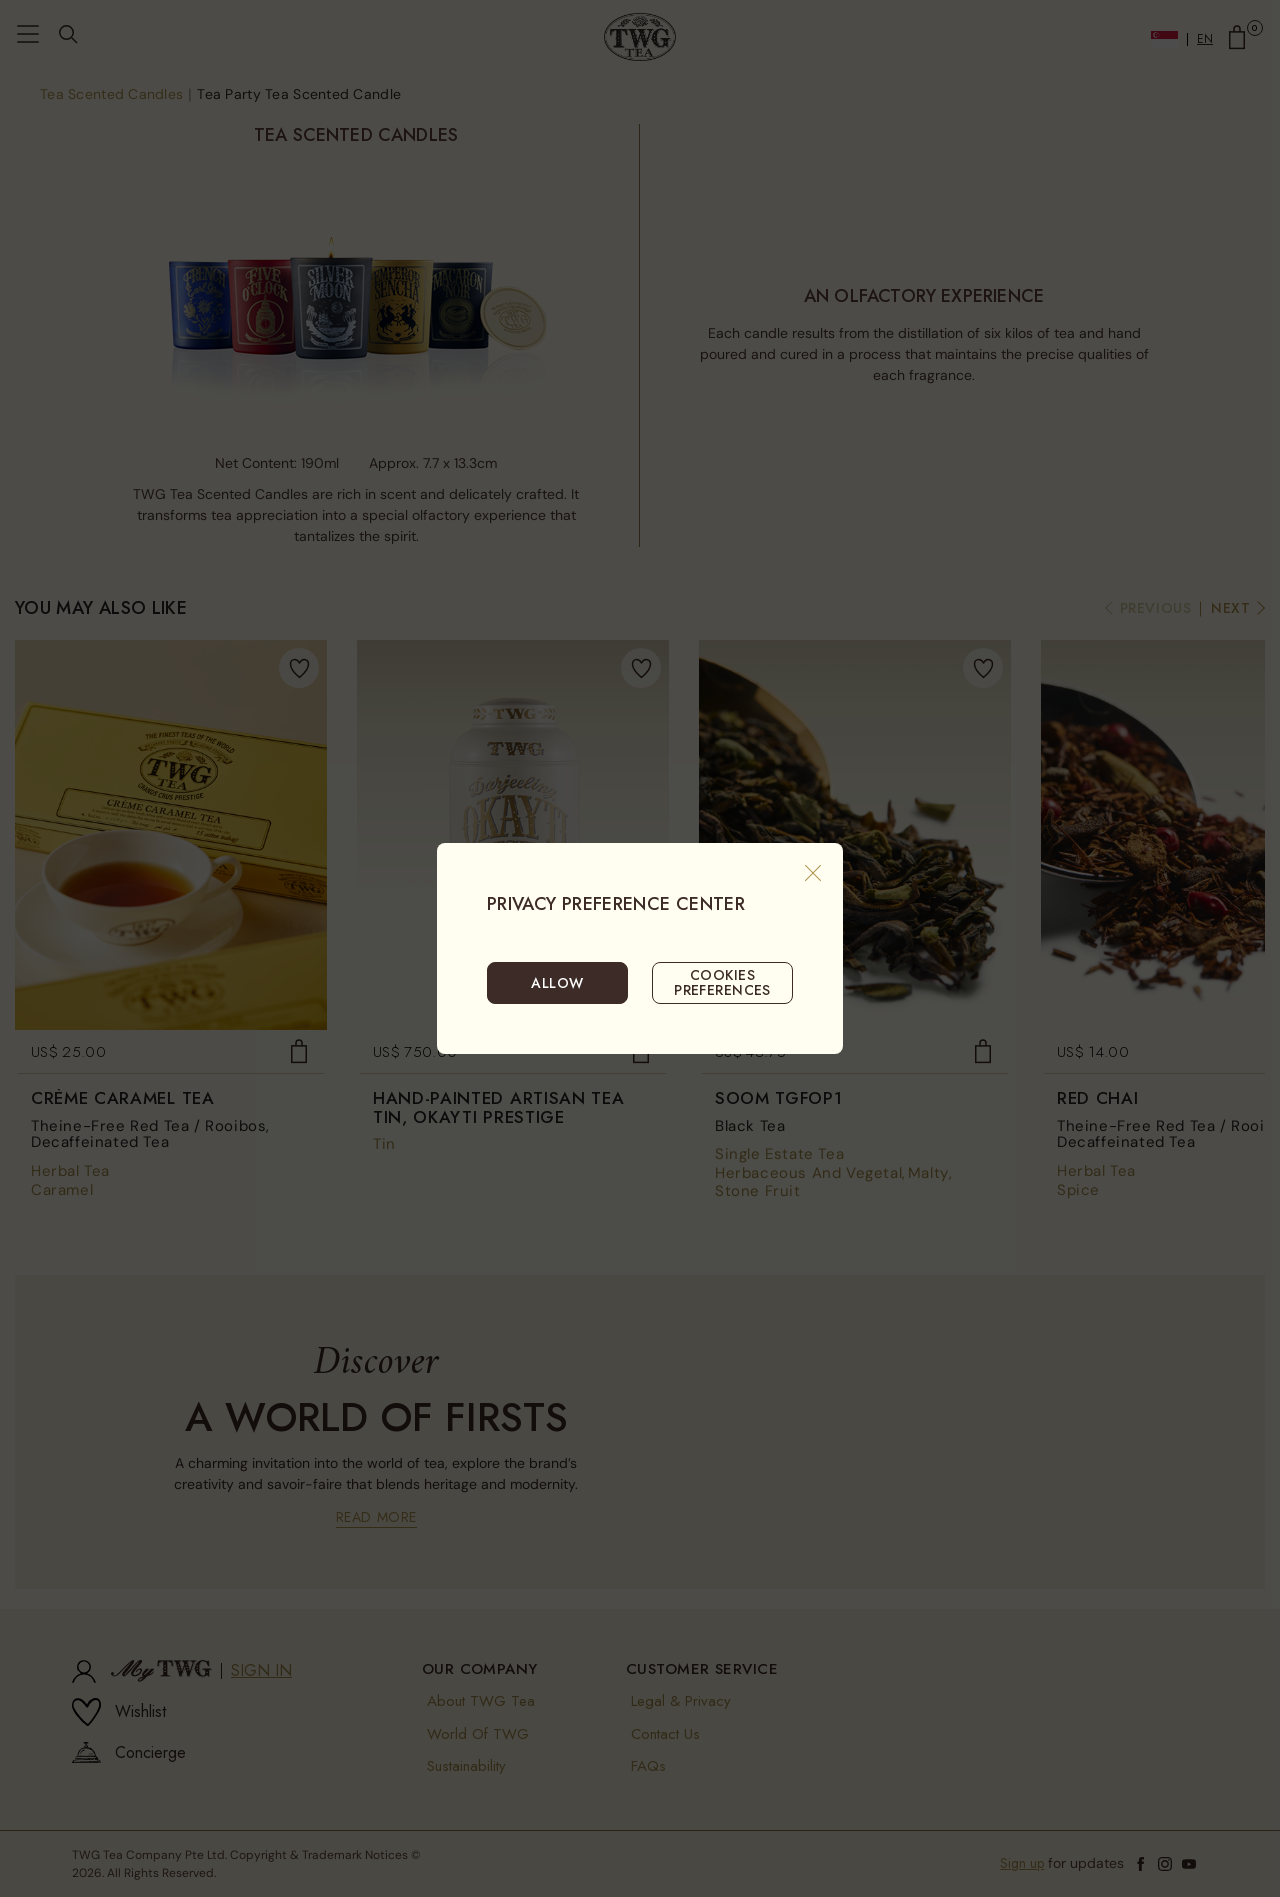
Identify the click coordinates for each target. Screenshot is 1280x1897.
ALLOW (557, 983)
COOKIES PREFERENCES (722, 982)
